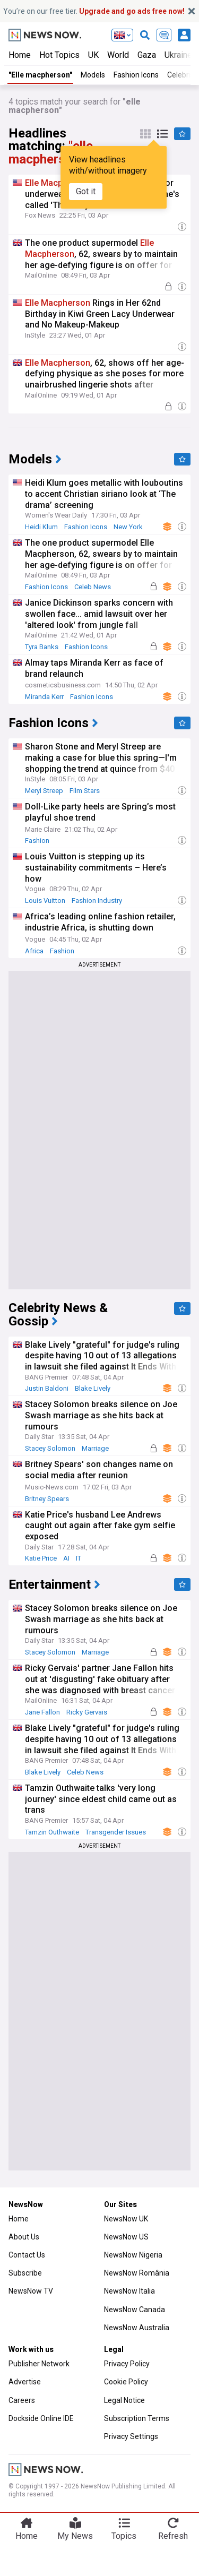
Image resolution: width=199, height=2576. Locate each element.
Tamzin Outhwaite (52, 1832)
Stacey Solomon (50, 1448)
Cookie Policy (126, 2381)
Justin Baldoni (46, 1388)
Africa (34, 951)
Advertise (24, 2381)
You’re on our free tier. (94, 11)
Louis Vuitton (45, 900)
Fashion (37, 841)
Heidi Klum (41, 527)
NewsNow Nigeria (133, 2255)
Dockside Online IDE (41, 2418)
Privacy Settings (131, 2436)
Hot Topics (59, 55)
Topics (123, 2536)
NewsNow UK (126, 2219)
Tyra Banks (41, 647)
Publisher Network (39, 2363)
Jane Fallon (42, 1712)
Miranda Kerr (44, 697)
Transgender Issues (115, 1832)
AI (66, 1558)
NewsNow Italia (129, 2291)
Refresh (173, 2536)
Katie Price (41, 1558)
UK (93, 55)
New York (128, 527)
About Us (23, 2237)
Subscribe (25, 2273)
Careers (21, 2400)
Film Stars (85, 791)
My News (75, 2536)
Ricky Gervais (86, 1712)
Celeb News (92, 587)
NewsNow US (126, 2237)
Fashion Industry (97, 900)
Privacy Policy (127, 2363)
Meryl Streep (44, 791)
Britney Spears (47, 1499)
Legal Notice (124, 2400)
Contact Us (26, 2255)
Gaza (146, 55)
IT (78, 1558)
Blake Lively (92, 1388)
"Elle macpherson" (40, 75)
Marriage (95, 1448)
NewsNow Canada (134, 2309)
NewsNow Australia (136, 2327)
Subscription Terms (136, 2418)
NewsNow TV (30, 2291)
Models (93, 75)
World (118, 55)
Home (19, 55)
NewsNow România (136, 2273)
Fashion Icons (136, 75)
